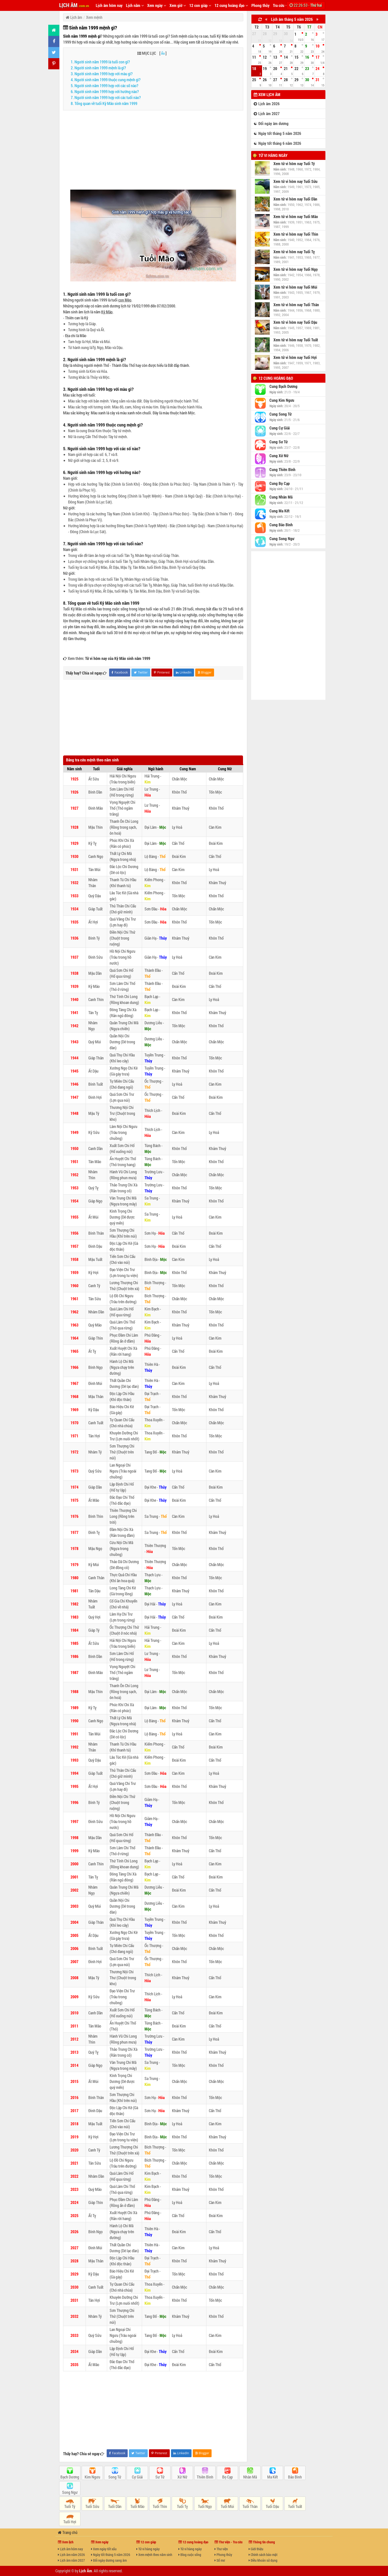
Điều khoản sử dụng (263, 2560)
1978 (74, 1548)
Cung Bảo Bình (281, 524)
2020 (74, 2149)
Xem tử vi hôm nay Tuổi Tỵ (294, 251)
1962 (74, 1311)
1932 (74, 882)
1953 (74, 1187)
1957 (74, 1246)
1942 (74, 1025)
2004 (74, 1922)
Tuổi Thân (250, 2506)
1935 (74, 922)
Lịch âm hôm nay (109, 5)
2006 (74, 1948)
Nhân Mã (250, 2476)
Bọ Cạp (227, 2476)
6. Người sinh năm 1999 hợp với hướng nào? (105, 91)
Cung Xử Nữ (278, 455)
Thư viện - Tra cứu (228, 2542)
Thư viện (221, 2549)
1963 (74, 1324)
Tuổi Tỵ (182, 2506)
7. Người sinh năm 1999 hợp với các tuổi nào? (106, 97)
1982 (74, 1603)
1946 (74, 1084)
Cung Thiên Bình (282, 469)
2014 (74, 2065)
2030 (74, 2287)
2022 (74, 2176)
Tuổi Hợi (69, 2521)
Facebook (120, 672)
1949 (74, 1132)
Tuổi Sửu (92, 2506)
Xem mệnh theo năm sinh (154, 2554)
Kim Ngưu (92, 2476)
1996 (74, 1802)
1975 (74, 1500)
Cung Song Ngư (281, 538)
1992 (74, 1747)
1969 (74, 1409)
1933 (74, 895)
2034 (74, 2351)
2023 (74, 2189)
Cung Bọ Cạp (279, 483)
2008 (74, 1977)
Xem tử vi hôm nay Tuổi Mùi (295, 287)
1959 (74, 1272)
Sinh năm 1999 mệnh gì (82, 36)
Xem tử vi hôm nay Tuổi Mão (295, 216)
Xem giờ (178, 5)
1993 (74, 1760)
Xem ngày (156, 5)
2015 (74, 2081)
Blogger (205, 672)
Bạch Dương (69, 2476)
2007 (74, 1961)
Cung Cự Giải (279, 427)
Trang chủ (67, 2532)
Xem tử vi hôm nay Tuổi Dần (295, 199)
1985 (74, 1643)
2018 (74, 2123)
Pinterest (162, 672)
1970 (74, 1422)
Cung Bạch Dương (283, 386)
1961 (74, 1298)
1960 (74, 1285)
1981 (74, 1590)
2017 (74, 2110)
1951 (74, 1161)
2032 (74, 2316)
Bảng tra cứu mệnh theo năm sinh (92, 759)
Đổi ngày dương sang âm (109, 2560)
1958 (74, 1259)
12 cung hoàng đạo (231, 5)
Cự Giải (137, 2476)
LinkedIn (184, 672)
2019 (74, 2136)
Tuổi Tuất (295, 2506)
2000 (74, 1863)
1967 (74, 1383)
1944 (74, 1057)
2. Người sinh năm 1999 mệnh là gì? (98, 67)
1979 (74, 1564)
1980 (74, 1577)
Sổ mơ (220, 2560)
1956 (74, 1233)
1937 (74, 957)
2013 (74, 2052)
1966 (74, 1367)
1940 (74, 999)
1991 (74, 1733)
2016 (74, 2097)
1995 (74, 1786)
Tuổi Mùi (227, 2506)
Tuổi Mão (137, 2506)
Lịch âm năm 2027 (71, 2560)
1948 (74, 1113)
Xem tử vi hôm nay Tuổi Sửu (295, 181)
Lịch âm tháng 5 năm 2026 (292, 19)
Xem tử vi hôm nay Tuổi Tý (294, 163)
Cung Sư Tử (278, 441)
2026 (74, 2231)
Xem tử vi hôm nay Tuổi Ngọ (295, 269)
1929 (74, 843)
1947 (74, 1097)
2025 (74, 2215)
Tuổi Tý (69, 2506)
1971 (74, 1435)
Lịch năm (135, 5)
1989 (74, 1707)
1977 (74, 1532)
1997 (74, 1821)
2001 (74, 1876)
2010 (74, 2012)
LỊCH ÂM (74, 5)
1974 (74, 1487)
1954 (74, 1200)
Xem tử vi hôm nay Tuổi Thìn (295, 234)
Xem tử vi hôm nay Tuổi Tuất (295, 339)
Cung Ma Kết (279, 510)
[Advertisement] (153, 150)
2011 (74, 2025)
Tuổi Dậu (272, 2506)
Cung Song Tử (280, 414)
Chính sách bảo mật (263, 2554)
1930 (74, 856)
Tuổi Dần (114, 2506)
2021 (74, 2163)
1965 (74, 1351)
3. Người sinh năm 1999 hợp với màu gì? (102, 73)
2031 (74, 2300)
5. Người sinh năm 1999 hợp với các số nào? (104, 85)
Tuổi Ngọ (205, 2506)
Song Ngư (70, 2492)
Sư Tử (160, 2476)
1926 (74, 792)
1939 (74, 986)
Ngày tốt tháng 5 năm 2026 (110, 2554)
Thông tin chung (262, 2542)
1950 (74, 1148)
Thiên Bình (205, 2476)
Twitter (140, 672)
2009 (74, 1996)
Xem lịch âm (267, 94)
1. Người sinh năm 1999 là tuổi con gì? (100, 61)
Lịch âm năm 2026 (71, 2554)
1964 (74, 1338)
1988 (74, 1691)
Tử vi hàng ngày (273, 155)
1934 (74, 908)
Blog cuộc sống (189, 2554)
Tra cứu (280, 5)
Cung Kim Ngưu (281, 400)
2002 (74, 1890)
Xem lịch (65, 2542)
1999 (74, 1850)
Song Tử (114, 2476)
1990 (74, 1720)
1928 (74, 827)
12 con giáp (200, 5)
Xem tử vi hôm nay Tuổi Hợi (295, 357)
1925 (74, 778)
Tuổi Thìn (160, 2506)
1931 (74, 869)
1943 (74, 1041)
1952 (74, 1174)
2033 (74, 2335)
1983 (74, 1617)
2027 (74, 2247)
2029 (74, 2273)
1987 (74, 1672)
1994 (74, 1773)
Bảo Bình (295, 2476)
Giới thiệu (256, 2549)
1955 (74, 1217)
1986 (74, 1656)
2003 (74, 1906)
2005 (74, 1935)
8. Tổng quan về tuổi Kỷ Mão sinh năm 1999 (104, 103)
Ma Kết (272, 2476)
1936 (74, 938)
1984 (74, 1630)
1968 (74, 1396)
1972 (74, 1451)
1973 (74, 1471)
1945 (74, 1071)
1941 (74, 1012)
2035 (74, 2364)
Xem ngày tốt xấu (104, 2549)
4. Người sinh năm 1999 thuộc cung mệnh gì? (106, 79)
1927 (74, 808)
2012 (74, 2039)
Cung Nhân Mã (280, 497)
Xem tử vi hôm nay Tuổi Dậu (295, 322)
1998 (74, 1837)
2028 (74, 2260)
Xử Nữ (182, 2476)
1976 (74, 1516)
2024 (74, 2202)
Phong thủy (260, 5)
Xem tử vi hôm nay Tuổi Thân (296, 304)
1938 (74, 973)
